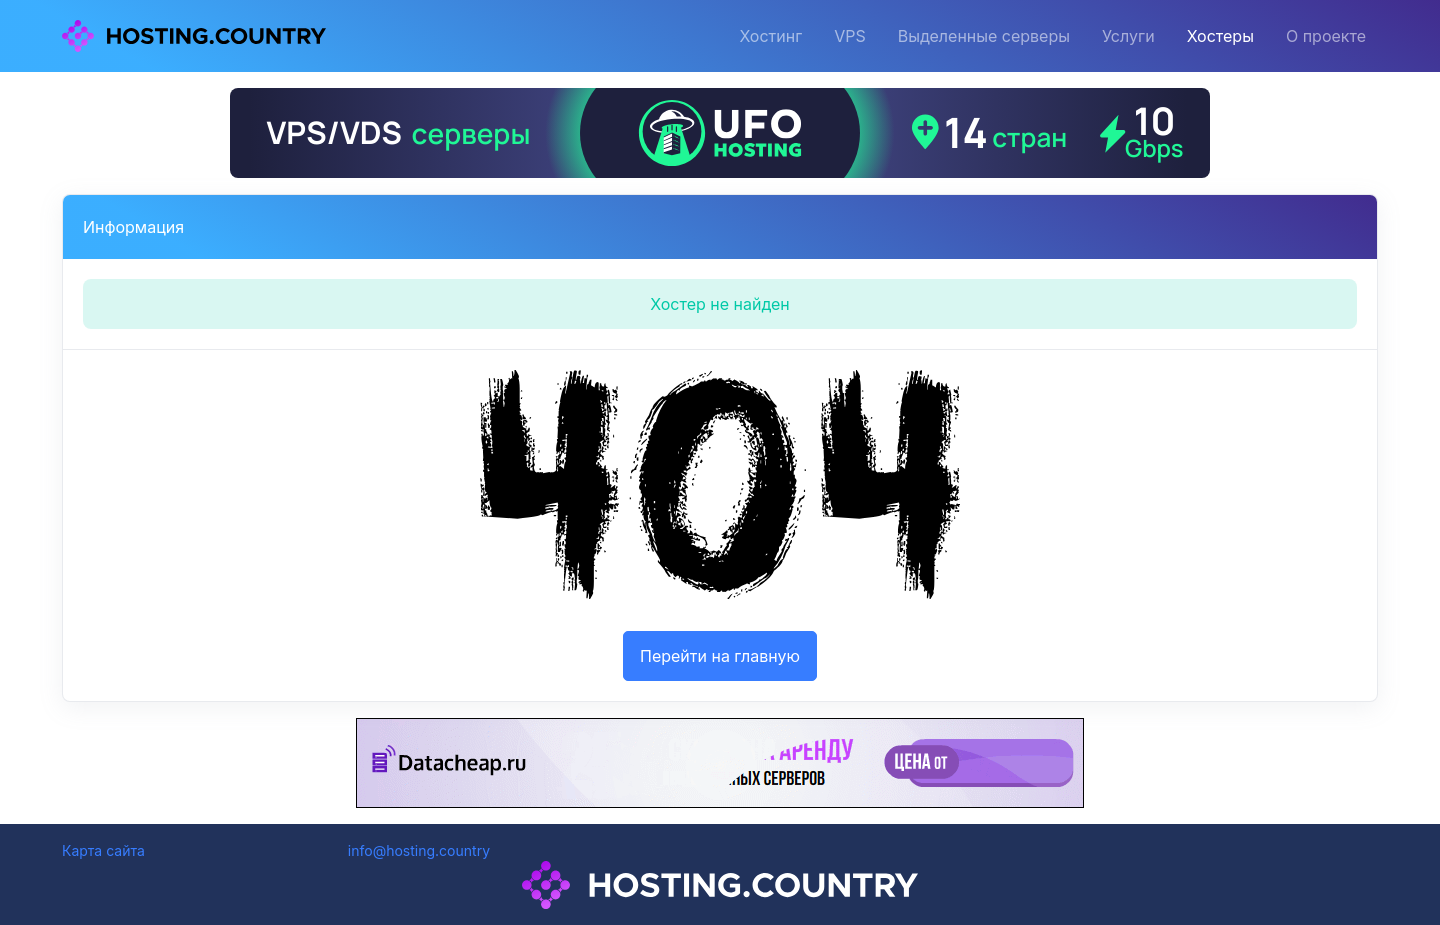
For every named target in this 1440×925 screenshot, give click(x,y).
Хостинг (770, 36)
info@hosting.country (419, 850)
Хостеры (1220, 36)
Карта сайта (103, 850)
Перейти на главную (720, 656)
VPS (850, 36)
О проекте (1326, 36)
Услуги (1128, 36)
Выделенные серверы (984, 36)
